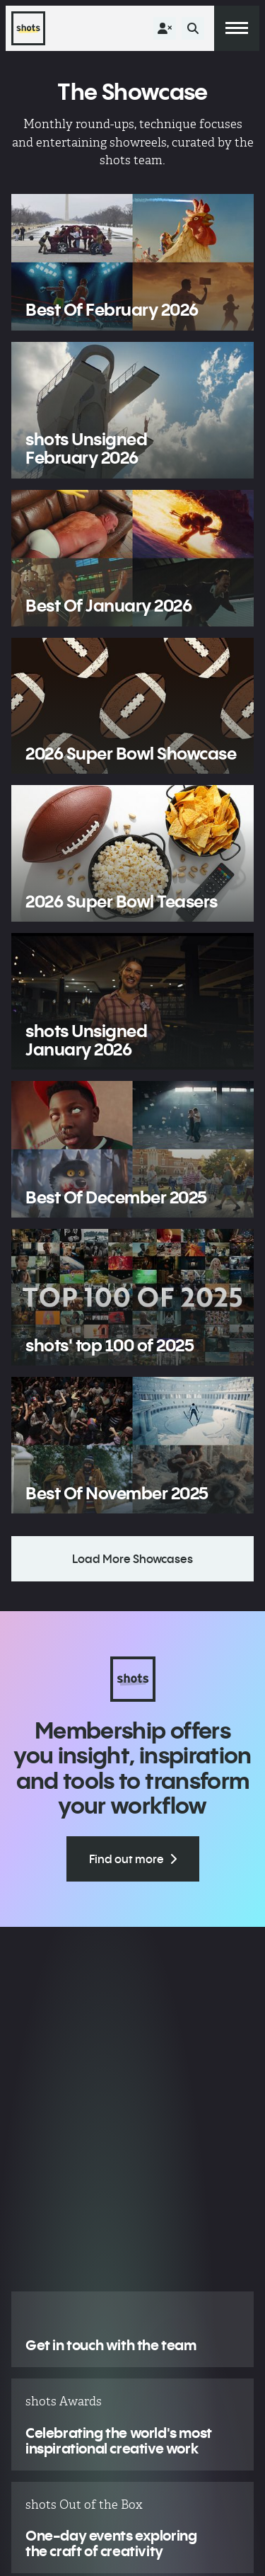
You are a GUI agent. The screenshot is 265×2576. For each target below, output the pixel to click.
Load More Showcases (132, 1559)
